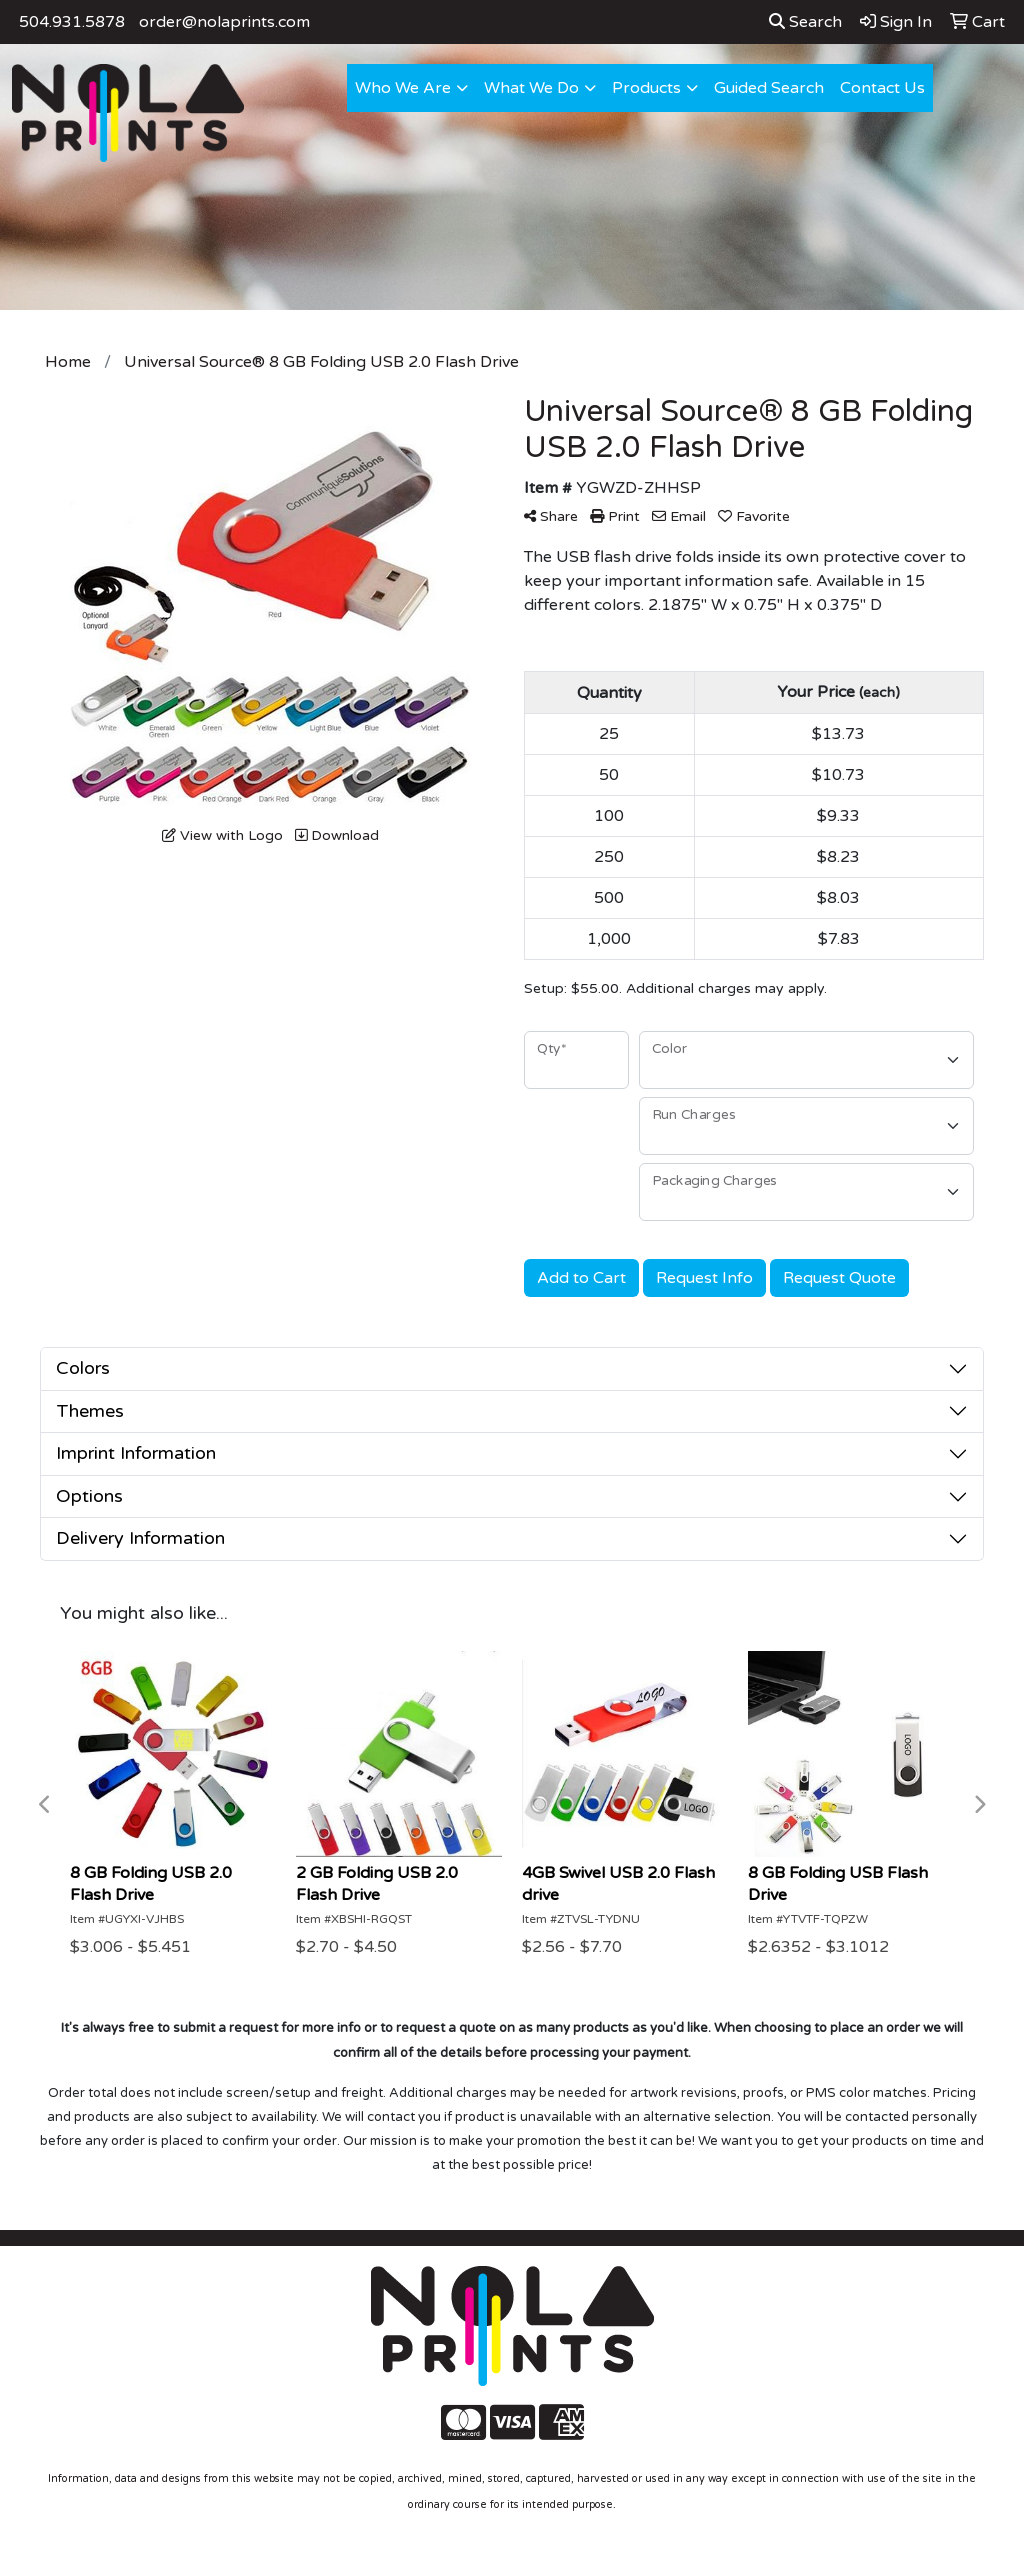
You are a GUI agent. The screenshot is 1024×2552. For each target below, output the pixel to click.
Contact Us (882, 88)
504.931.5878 (72, 22)
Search (805, 22)
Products (646, 88)
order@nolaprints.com (224, 22)
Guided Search (769, 88)
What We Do (531, 88)
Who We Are (403, 88)
